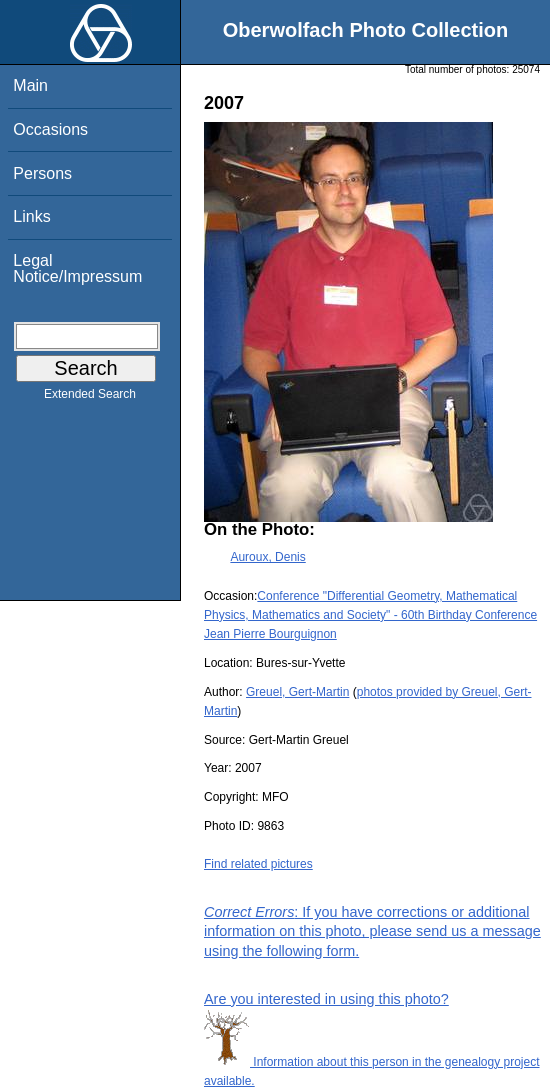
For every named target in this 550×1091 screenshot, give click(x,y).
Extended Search (90, 398)
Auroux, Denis (267, 557)
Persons (42, 173)
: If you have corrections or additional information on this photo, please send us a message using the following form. (372, 931)
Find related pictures (258, 864)
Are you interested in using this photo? (326, 999)
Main (30, 85)
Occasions (50, 129)
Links (31, 216)
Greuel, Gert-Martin (297, 692)
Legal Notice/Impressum (77, 268)
